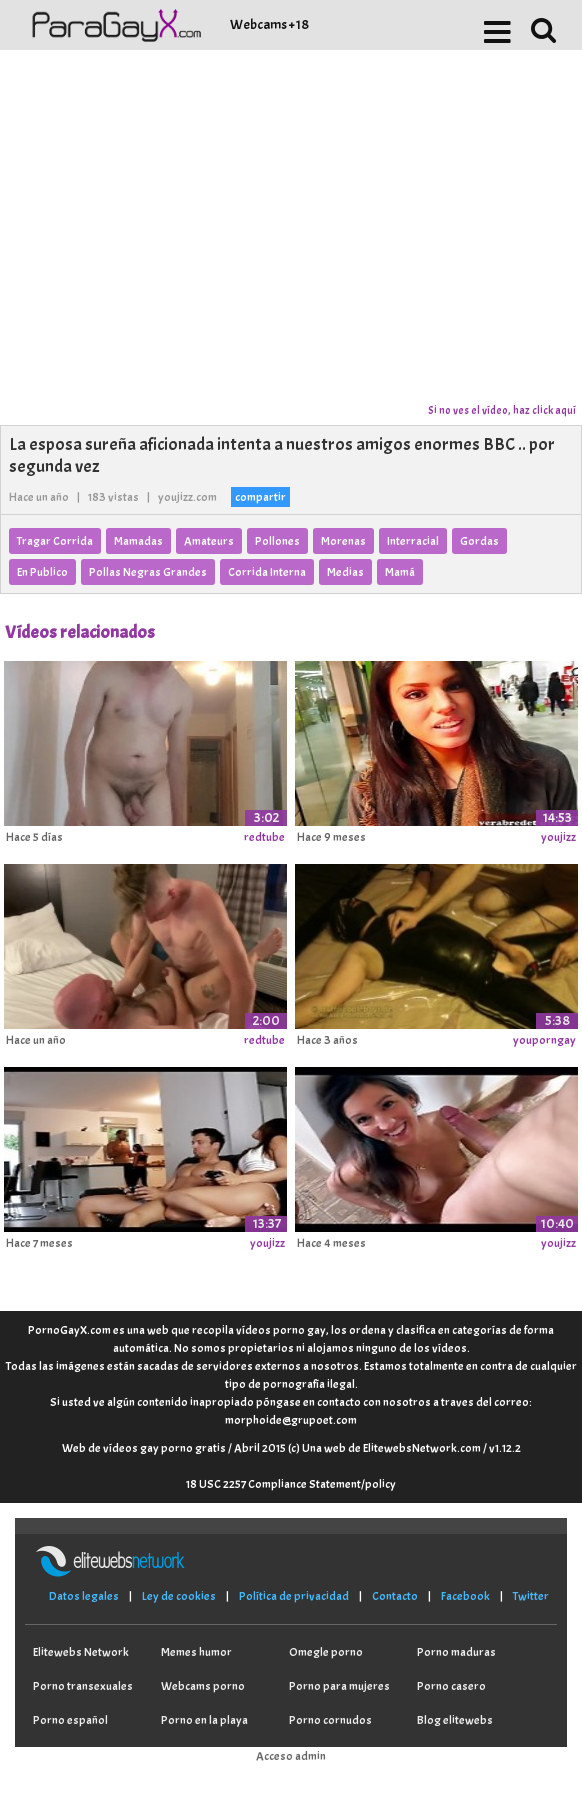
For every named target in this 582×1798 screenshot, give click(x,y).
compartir (260, 497)
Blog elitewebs (455, 1720)
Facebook (465, 1596)
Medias (345, 572)
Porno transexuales (83, 1686)
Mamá (400, 572)
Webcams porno (203, 1686)
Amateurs (209, 541)
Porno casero (451, 1686)
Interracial (413, 541)
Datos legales (84, 1596)
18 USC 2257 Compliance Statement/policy (291, 1484)
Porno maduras (456, 1652)
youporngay (544, 1040)
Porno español (70, 1720)
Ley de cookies (179, 1596)
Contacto (395, 1596)
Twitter (531, 1596)
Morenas (343, 541)
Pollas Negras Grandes (148, 572)
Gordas (479, 541)
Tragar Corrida (55, 541)
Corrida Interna (267, 572)
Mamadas (138, 541)
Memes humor (196, 1652)
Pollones (277, 541)
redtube (264, 837)
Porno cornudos (330, 1720)
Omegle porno (326, 1652)
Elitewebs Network (81, 1652)
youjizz (558, 837)
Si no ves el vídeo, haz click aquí (502, 410)
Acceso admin (291, 1756)
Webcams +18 (269, 24)
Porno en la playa (204, 1720)
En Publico (42, 572)
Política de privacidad (294, 1596)
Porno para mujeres (339, 1686)
